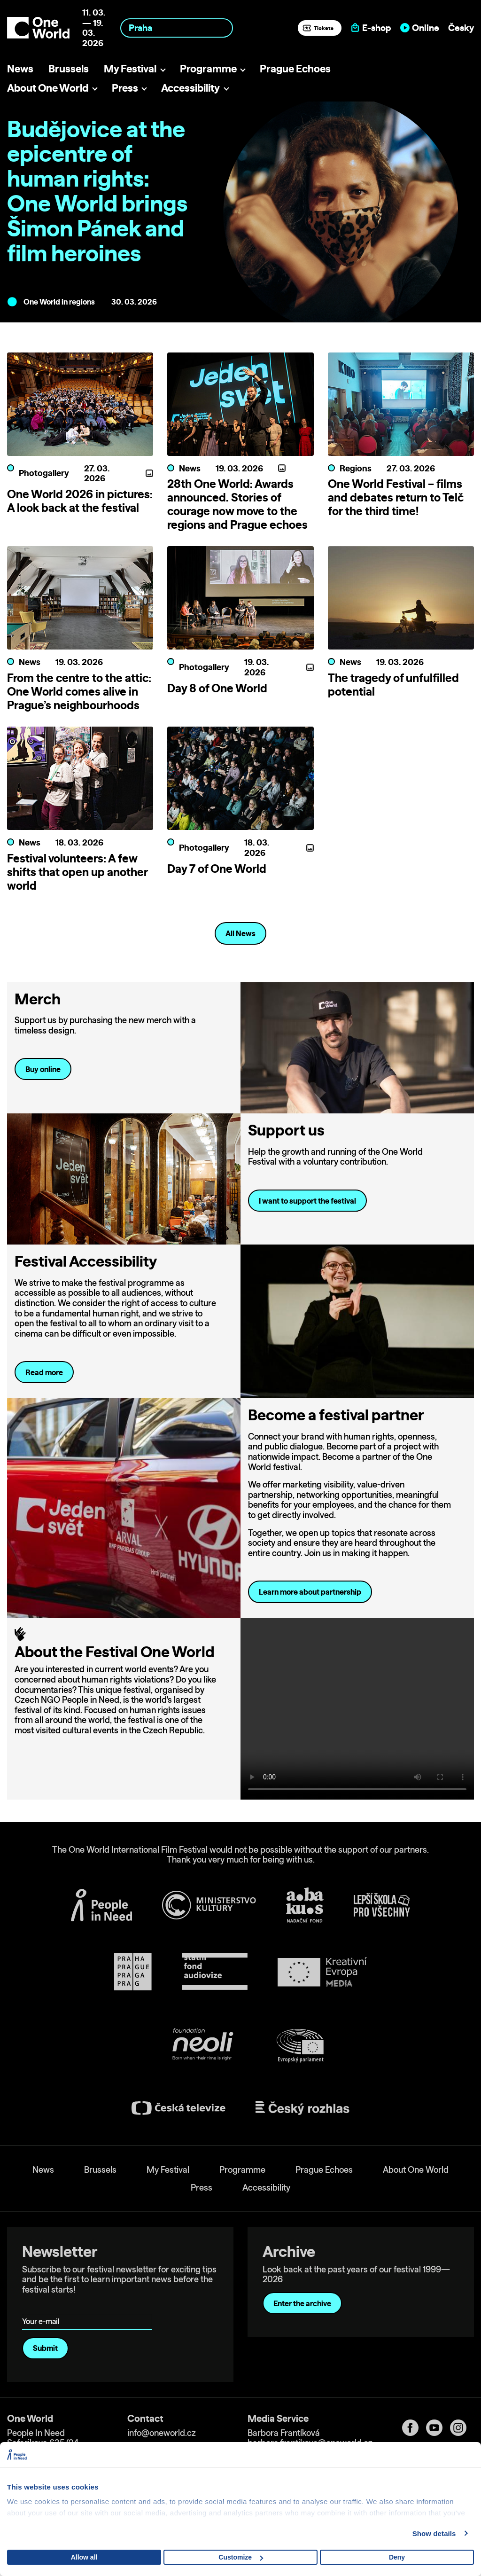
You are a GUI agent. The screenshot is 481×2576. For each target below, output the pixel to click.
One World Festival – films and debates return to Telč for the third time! (396, 497)
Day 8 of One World (217, 688)
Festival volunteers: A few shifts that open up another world (77, 872)
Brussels (68, 68)
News (20, 68)
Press (125, 88)
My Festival (130, 68)
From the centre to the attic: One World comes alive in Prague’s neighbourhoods (79, 691)
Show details (434, 2533)
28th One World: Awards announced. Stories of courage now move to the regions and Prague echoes (237, 504)
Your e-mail (42, 2308)
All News (240, 933)
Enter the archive (302, 2303)
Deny (397, 2557)
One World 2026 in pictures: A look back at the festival (80, 500)
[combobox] (176, 28)
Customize (240, 2557)
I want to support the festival (307, 1201)
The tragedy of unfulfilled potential (393, 684)
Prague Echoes (295, 68)
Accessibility (190, 88)
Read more (44, 1372)
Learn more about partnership (310, 1592)
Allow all (84, 2557)
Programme (208, 68)
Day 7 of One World (216, 868)
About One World (47, 88)
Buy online (43, 1069)
